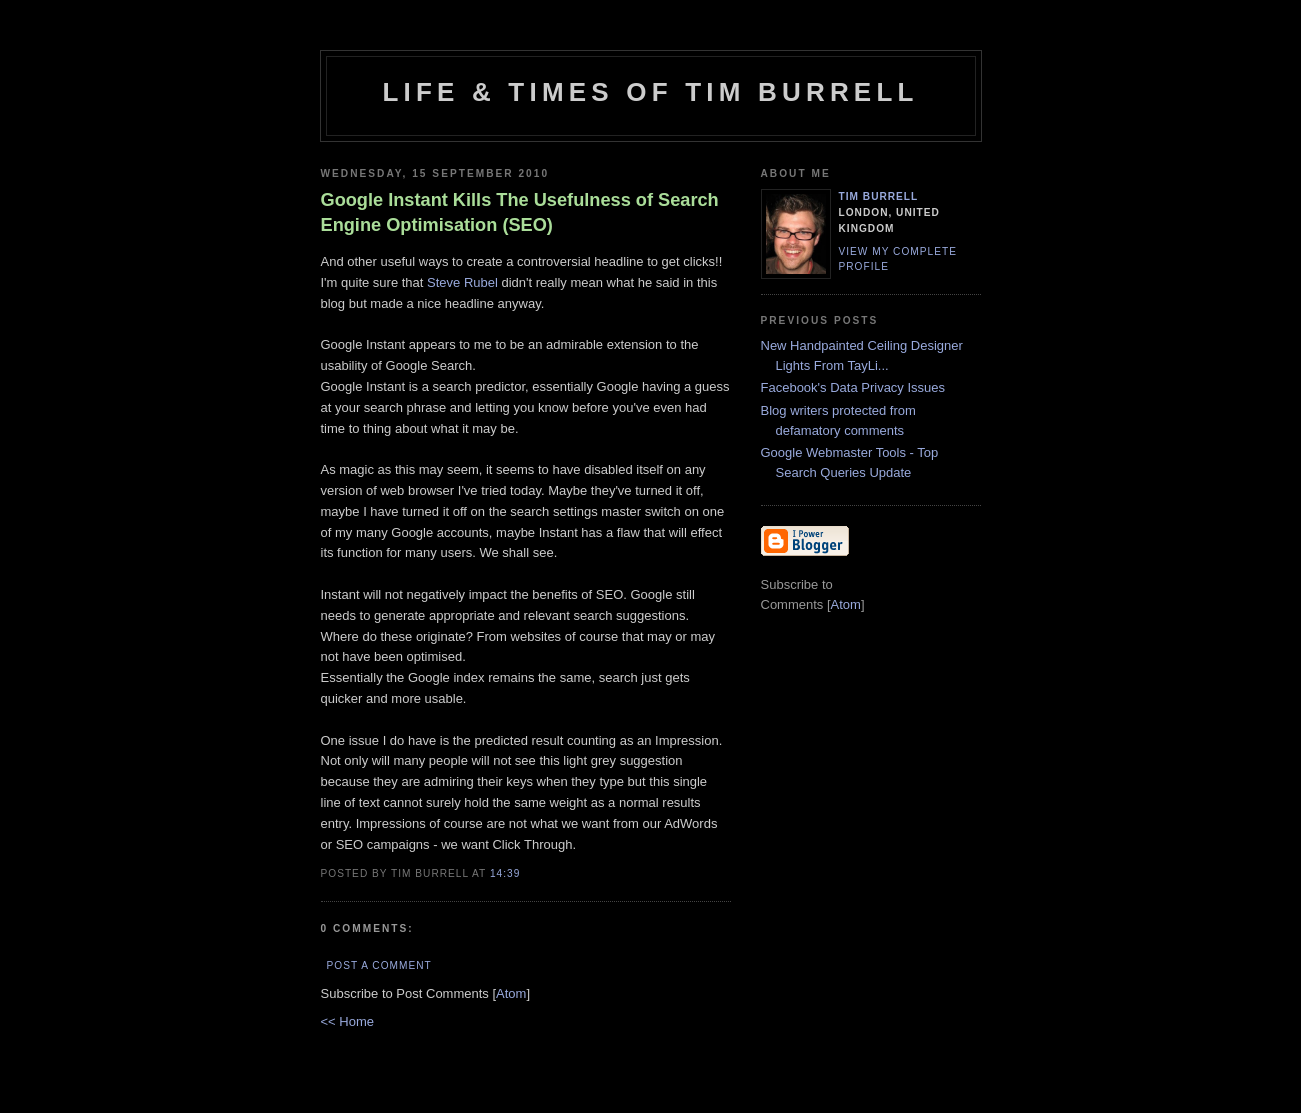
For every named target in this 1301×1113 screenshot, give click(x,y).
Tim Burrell (879, 196)
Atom (511, 993)
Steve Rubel (462, 282)
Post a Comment (379, 965)
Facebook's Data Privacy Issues (853, 387)
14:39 (505, 873)
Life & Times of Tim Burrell (650, 92)
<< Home (347, 1021)
